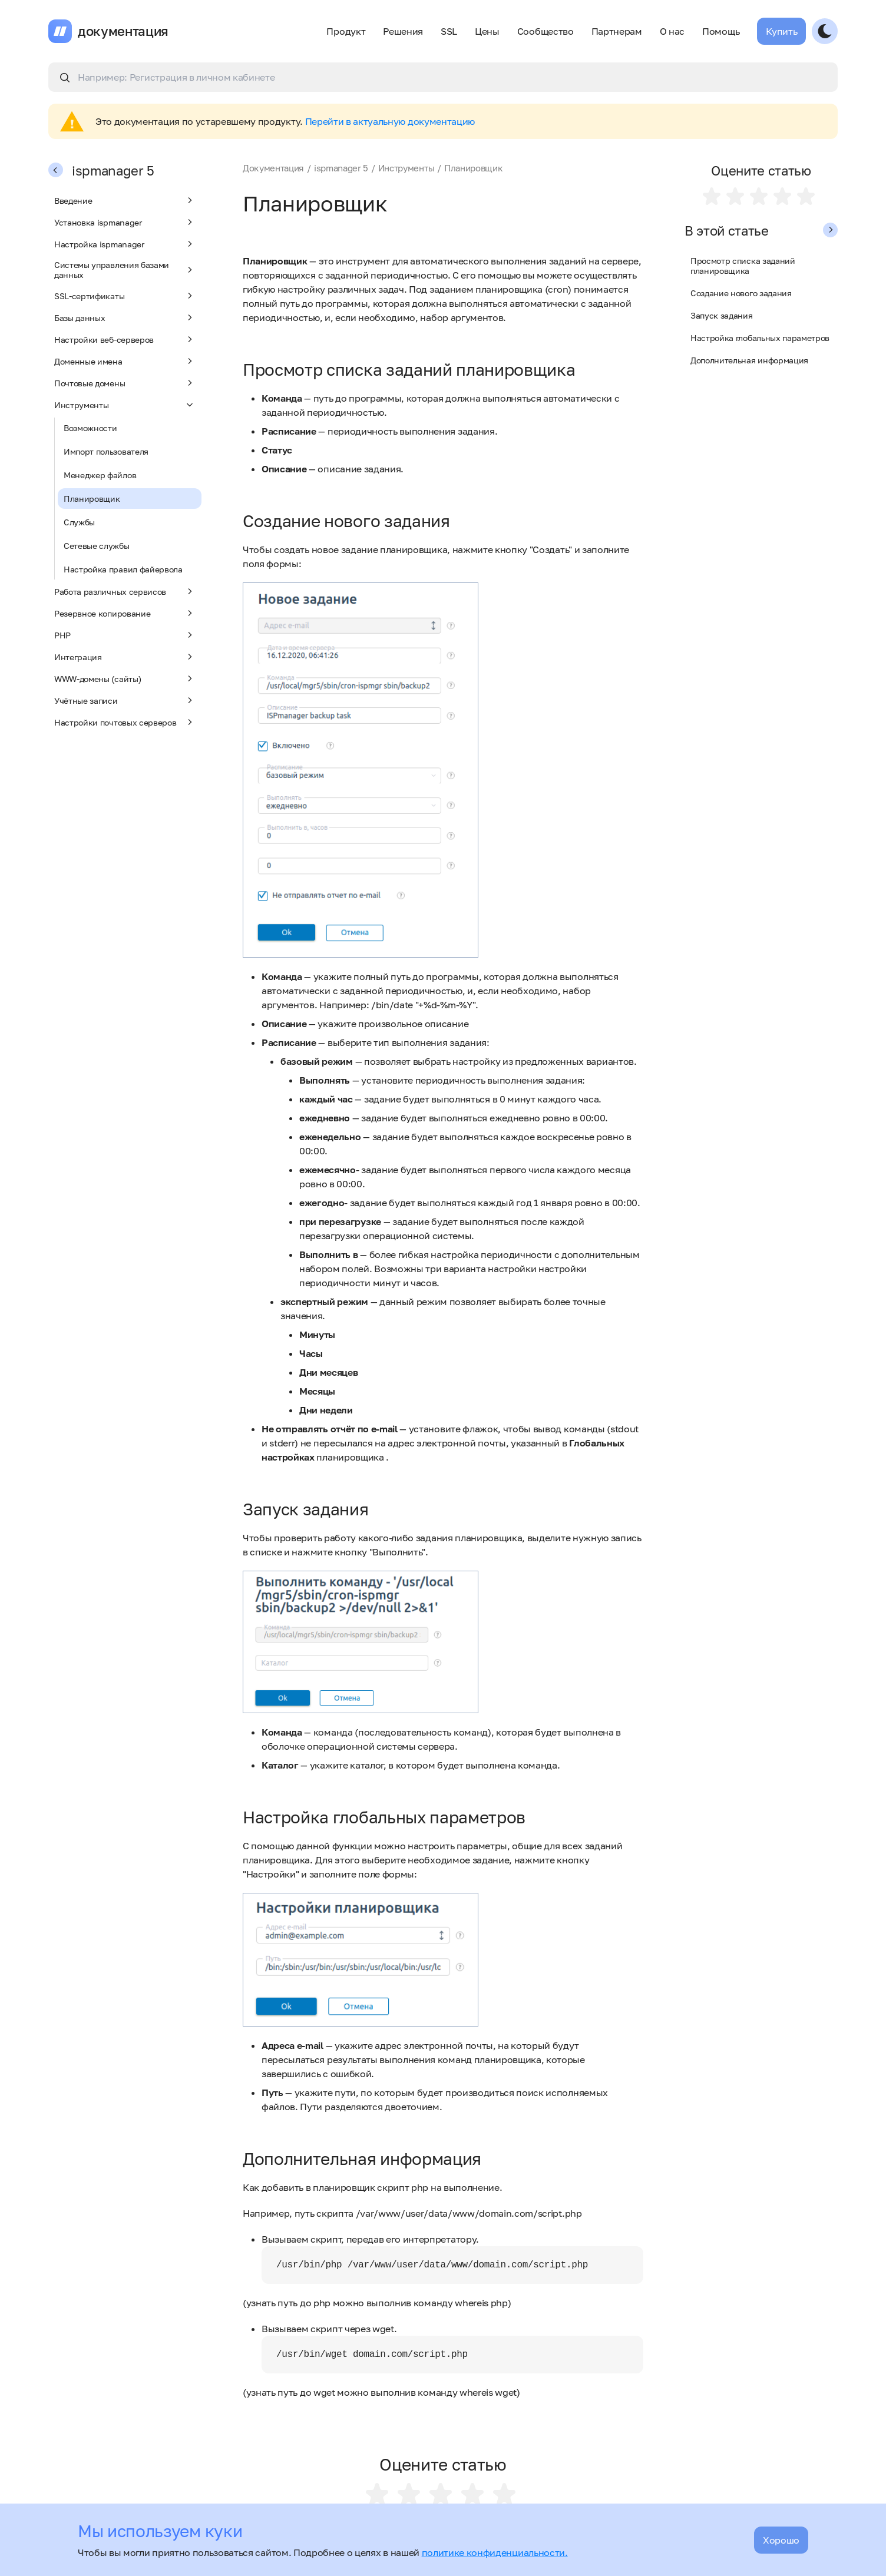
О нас (672, 31)
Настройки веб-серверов (125, 339)
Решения (403, 31)
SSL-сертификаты (125, 296)
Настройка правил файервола (123, 569)
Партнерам (616, 31)
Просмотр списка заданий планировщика (742, 266)
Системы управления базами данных (125, 270)
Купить (781, 31)
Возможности (90, 428)
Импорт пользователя (106, 451)
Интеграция (125, 657)
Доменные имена (125, 361)
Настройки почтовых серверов (125, 722)
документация (123, 31)
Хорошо (781, 2540)
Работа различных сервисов (125, 591)
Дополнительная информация (749, 360)
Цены (487, 31)
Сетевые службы (97, 546)
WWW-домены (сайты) (125, 678)
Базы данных (125, 317)
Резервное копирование (125, 613)
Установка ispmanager (125, 222)
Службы (79, 522)
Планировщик (92, 499)
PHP (125, 635)
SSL (449, 31)
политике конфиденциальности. (495, 2552)
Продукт (345, 31)
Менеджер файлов (100, 475)
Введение (125, 200)
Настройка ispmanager (125, 244)
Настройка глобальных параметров (759, 338)
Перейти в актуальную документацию (390, 121)
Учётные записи (125, 700)
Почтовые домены (125, 383)
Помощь (720, 31)
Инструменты (125, 404)
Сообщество (545, 31)
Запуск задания (721, 315)
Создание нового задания (741, 293)
